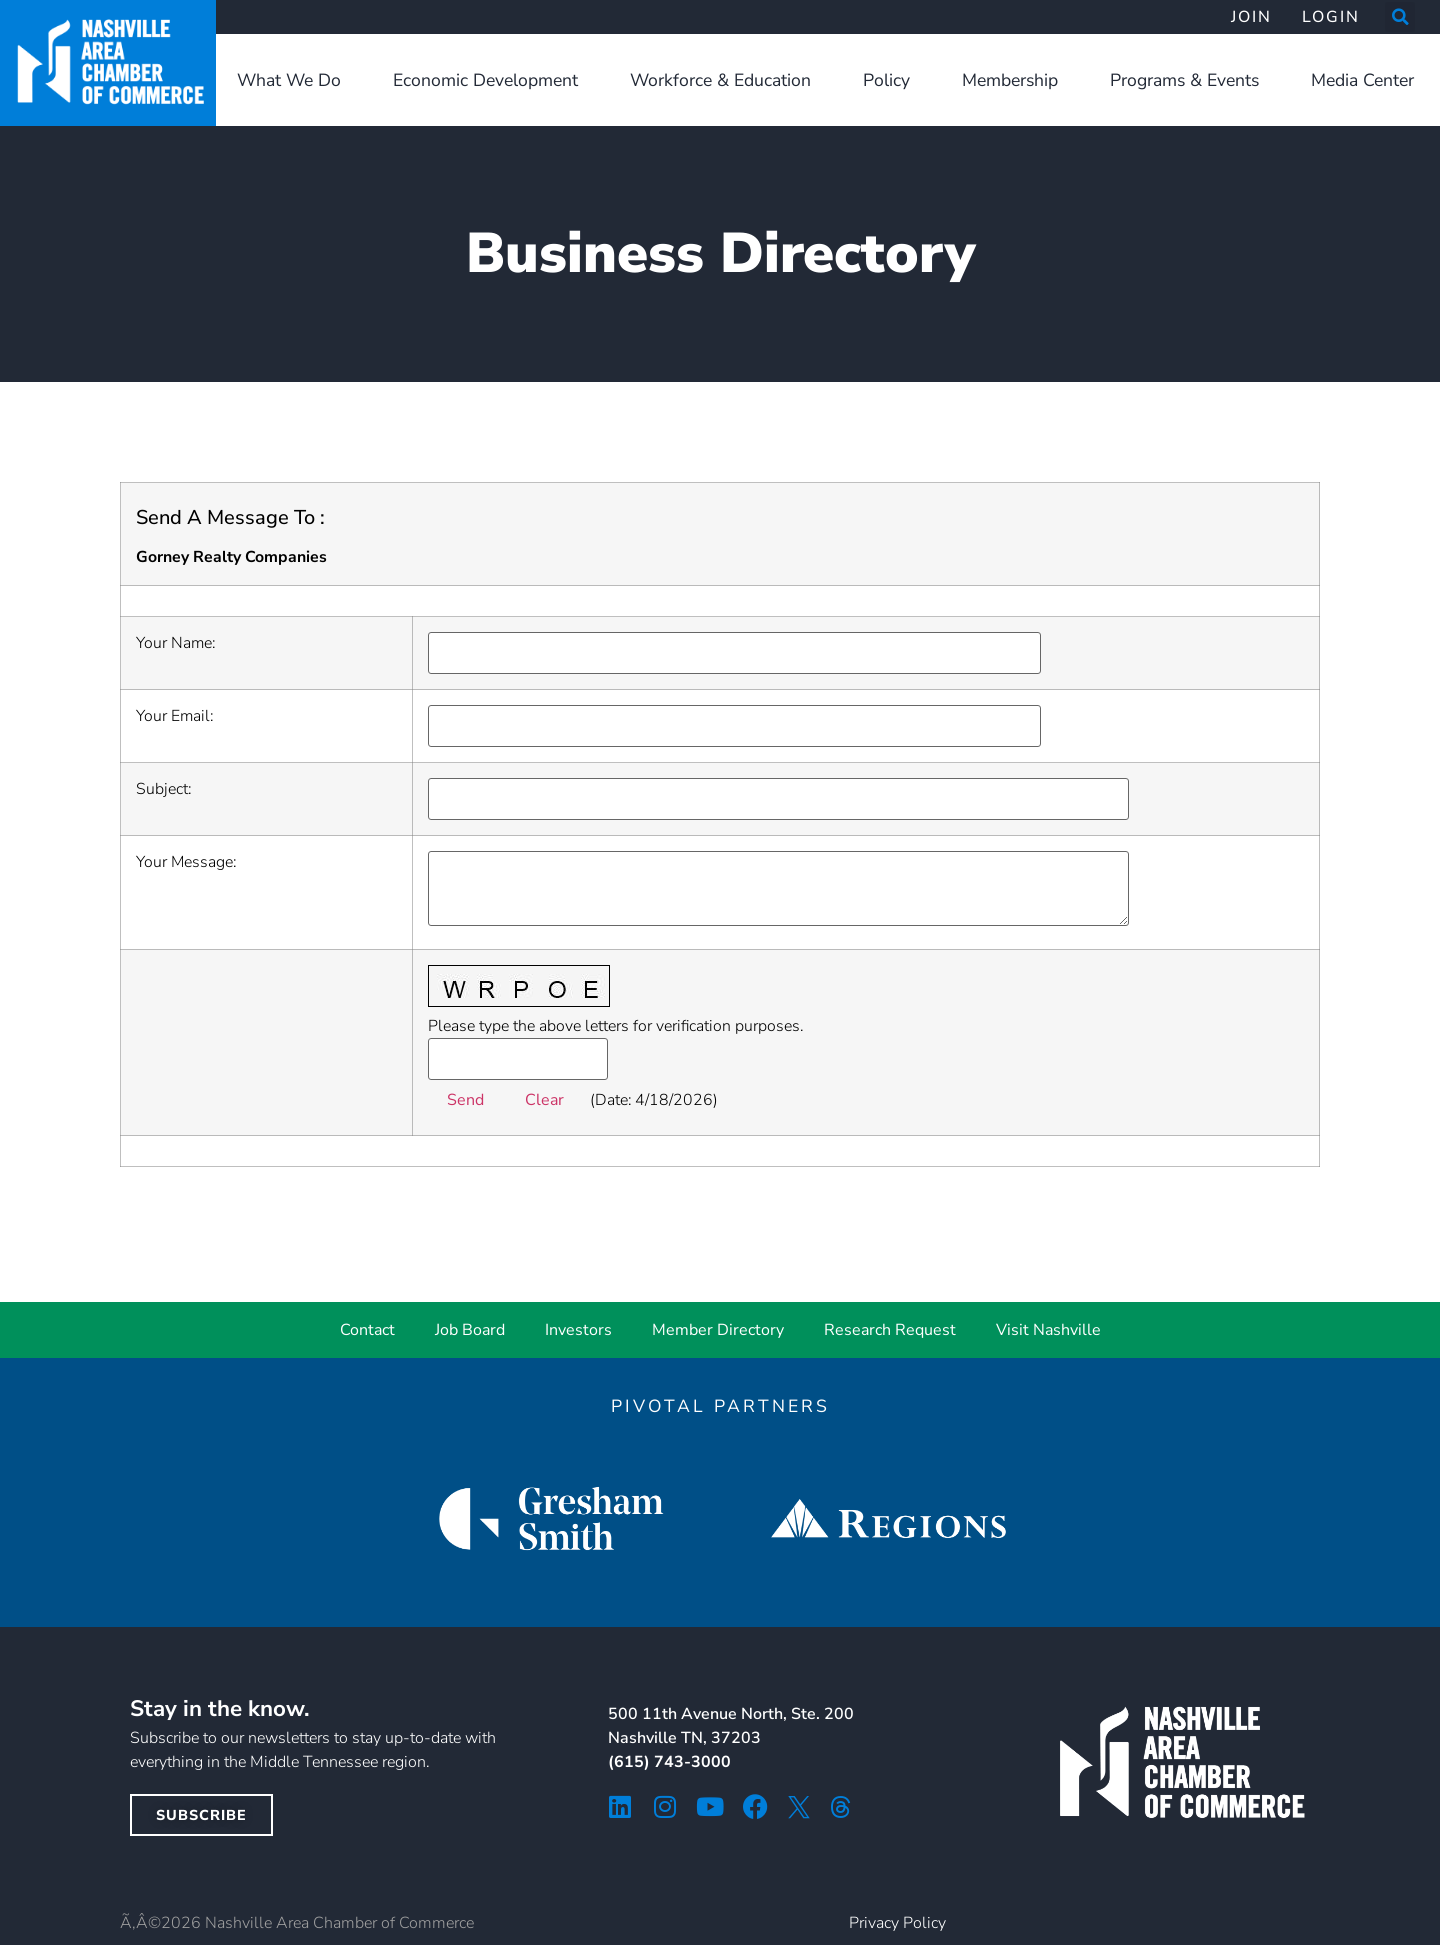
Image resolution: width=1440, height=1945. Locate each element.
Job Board (470, 1330)
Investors (578, 1330)
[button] (1400, 17)
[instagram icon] (665, 1806)
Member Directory (718, 1330)
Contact (367, 1330)
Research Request (890, 1330)
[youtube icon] (710, 1806)
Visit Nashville (1048, 1330)
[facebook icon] (755, 1806)
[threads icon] (841, 1807)
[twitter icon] (799, 1807)
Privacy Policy (897, 1923)
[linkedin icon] (620, 1806)
